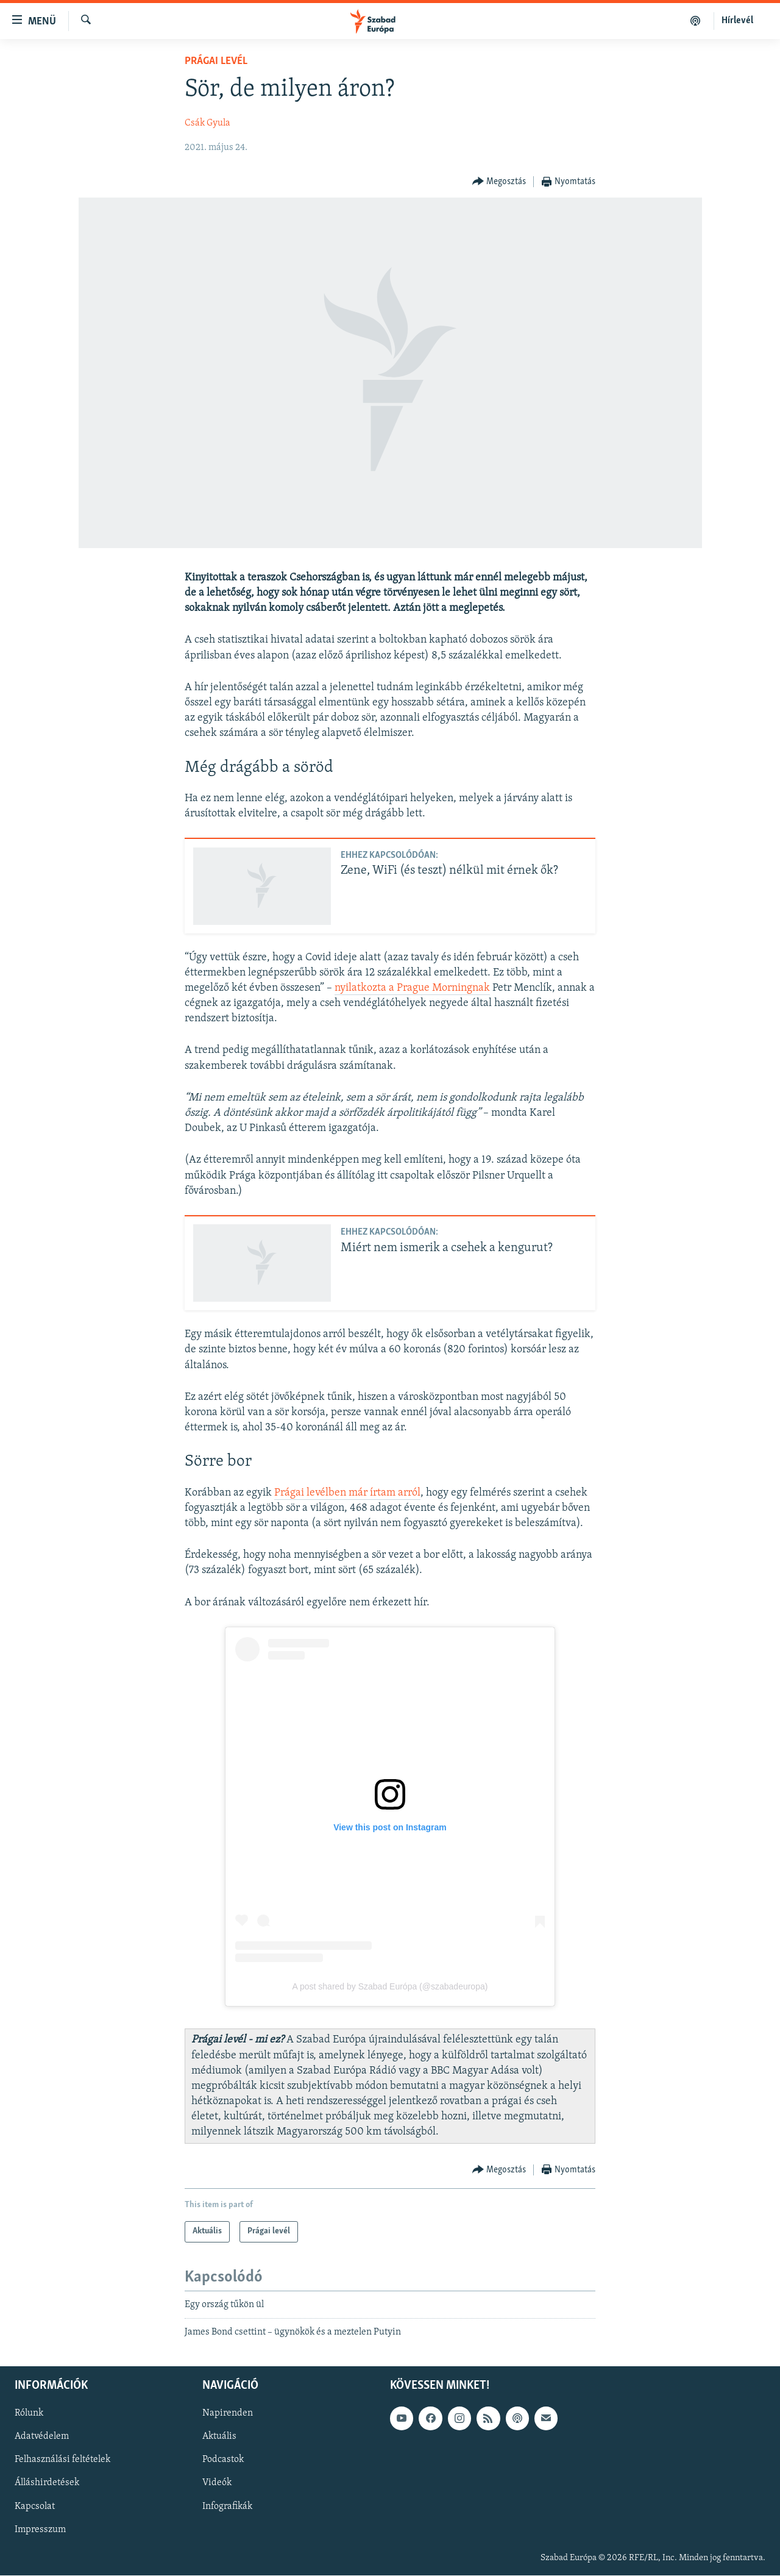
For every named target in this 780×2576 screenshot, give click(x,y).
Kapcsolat (35, 2506)
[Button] (499, 182)
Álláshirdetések (47, 2483)
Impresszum (40, 2530)
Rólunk (29, 2414)
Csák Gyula (207, 123)
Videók (217, 2483)
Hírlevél (737, 21)
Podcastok (223, 2460)
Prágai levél (216, 61)
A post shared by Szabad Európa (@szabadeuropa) (390, 1986)
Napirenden (227, 2414)
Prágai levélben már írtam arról (347, 1493)
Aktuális (219, 2437)
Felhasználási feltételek (62, 2460)
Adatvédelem (42, 2437)
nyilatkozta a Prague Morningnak (412, 988)
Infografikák (227, 2506)
